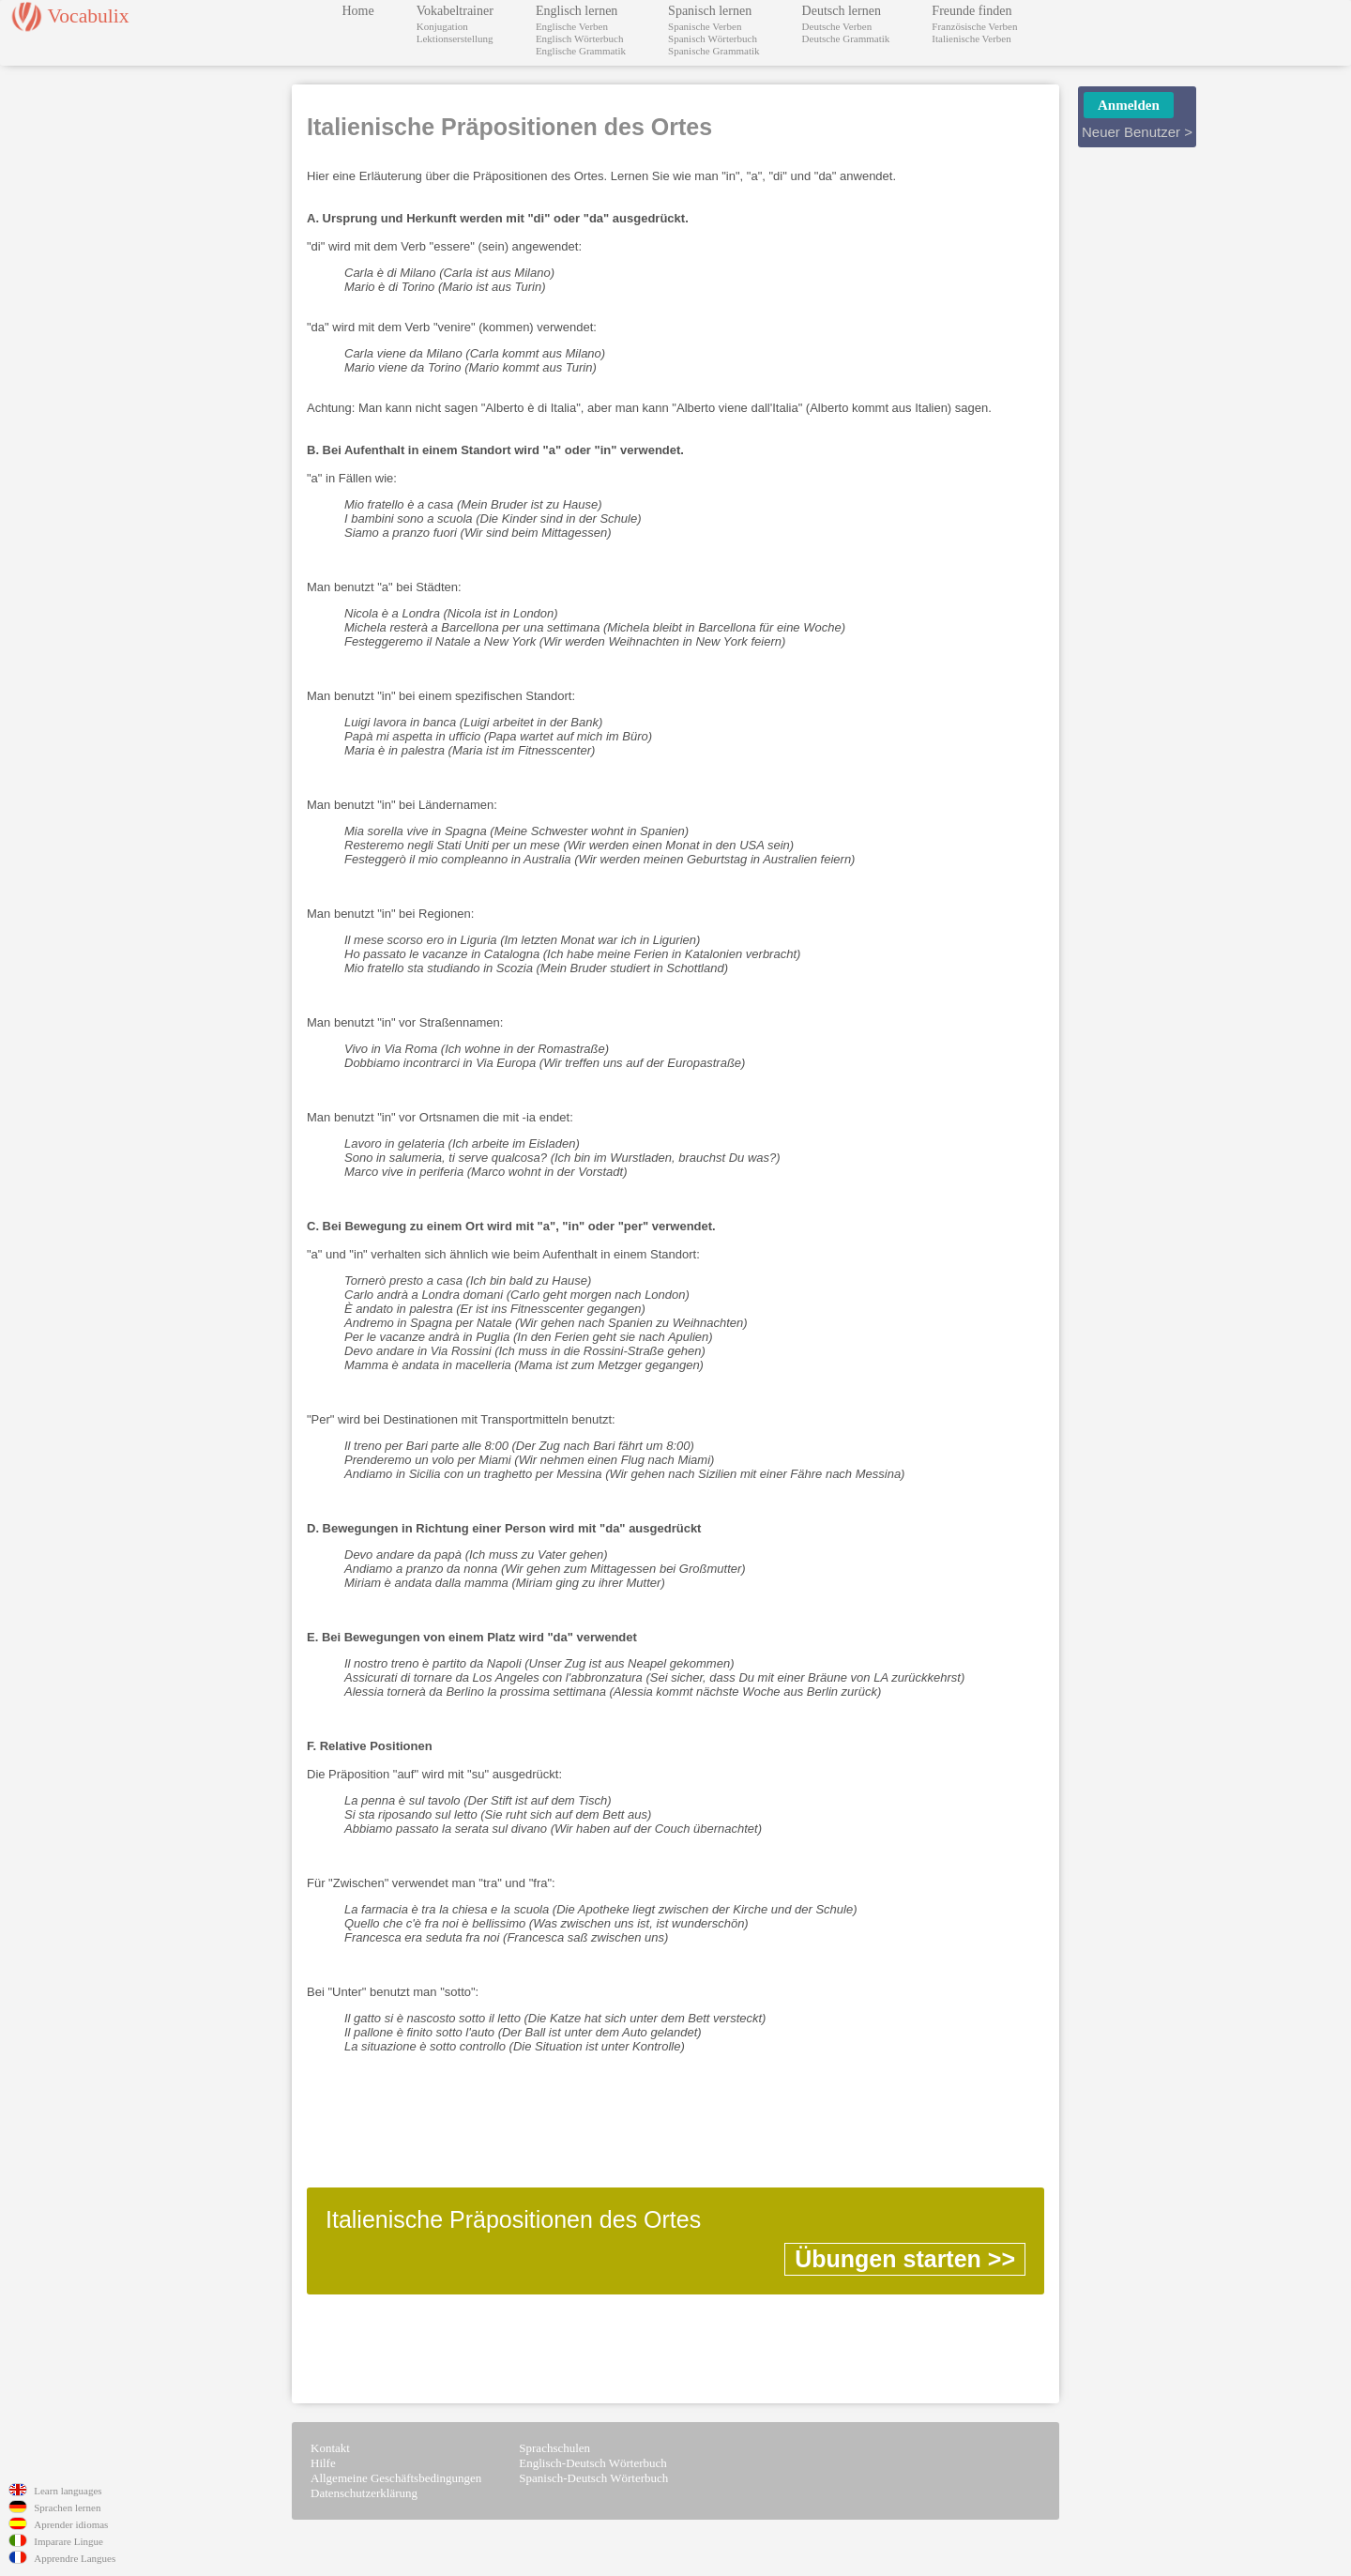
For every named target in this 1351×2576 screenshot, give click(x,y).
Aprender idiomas (71, 2524)
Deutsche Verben (837, 26)
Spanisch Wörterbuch (712, 38)
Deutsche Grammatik (846, 38)
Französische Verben (974, 26)
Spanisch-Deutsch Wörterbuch (593, 2478)
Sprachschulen (554, 2448)
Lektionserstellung (455, 38)
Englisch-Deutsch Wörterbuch (593, 2463)
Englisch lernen (576, 11)
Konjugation (442, 26)
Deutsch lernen (841, 11)
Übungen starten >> (905, 2259)
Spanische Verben (704, 26)
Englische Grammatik (581, 50)
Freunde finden (971, 11)
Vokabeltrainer (455, 11)
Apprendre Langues (74, 2558)
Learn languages (67, 2490)
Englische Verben (572, 26)
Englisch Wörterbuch (580, 38)
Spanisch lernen (709, 11)
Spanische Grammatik (713, 50)
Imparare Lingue (68, 2541)
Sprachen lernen (67, 2507)
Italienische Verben (971, 38)
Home (358, 11)
